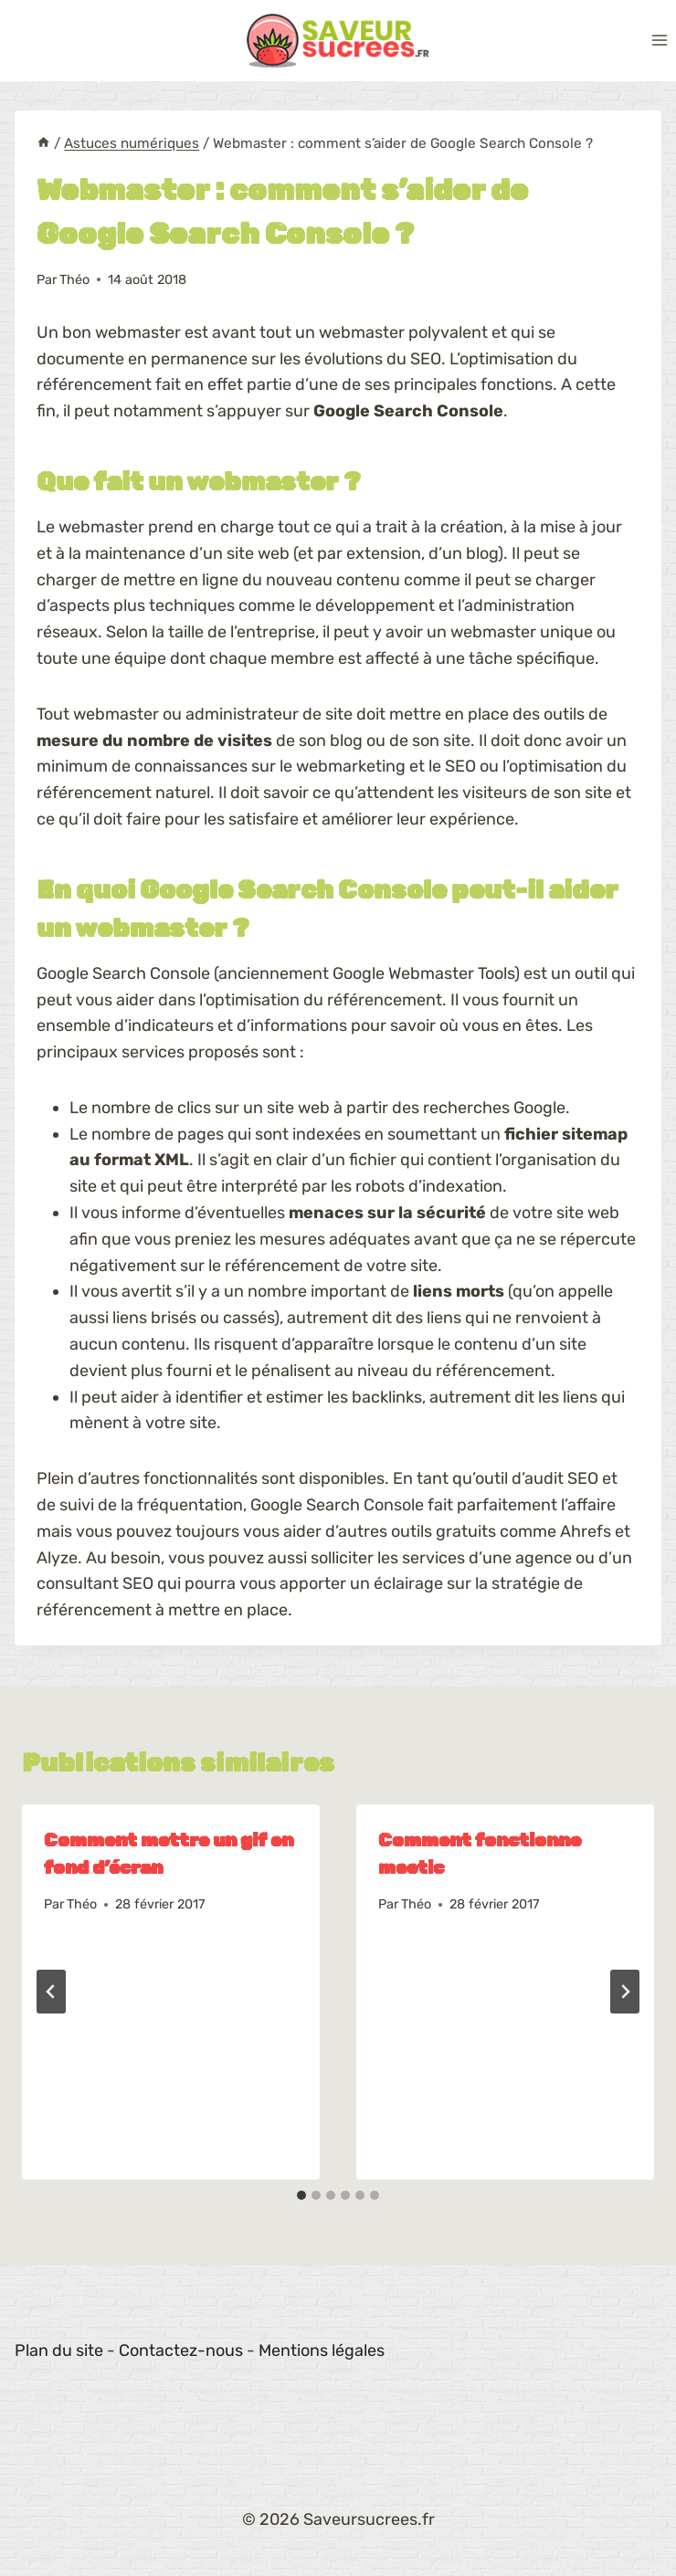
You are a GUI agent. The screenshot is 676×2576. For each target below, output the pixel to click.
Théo (74, 280)
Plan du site (59, 2350)
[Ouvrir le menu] (659, 40)
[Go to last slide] (51, 1991)
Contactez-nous (181, 2350)
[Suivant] (624, 1991)
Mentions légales (322, 2350)
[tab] (301, 2195)
